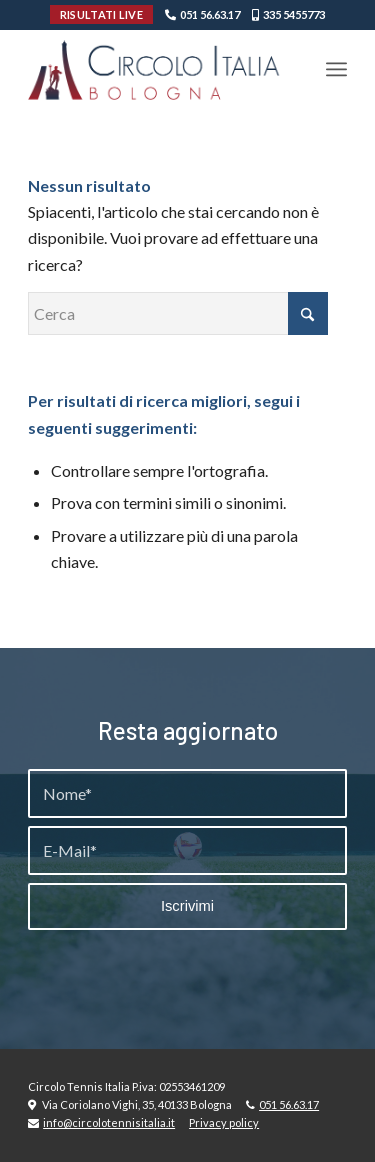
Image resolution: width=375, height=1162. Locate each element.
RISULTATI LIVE (101, 14)
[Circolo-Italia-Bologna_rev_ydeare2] (155, 69)
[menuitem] (336, 69)
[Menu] (336, 69)
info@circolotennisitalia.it (109, 1122)
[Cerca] (178, 313)
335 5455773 (294, 14)
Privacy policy (224, 1122)
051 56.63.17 (210, 14)
